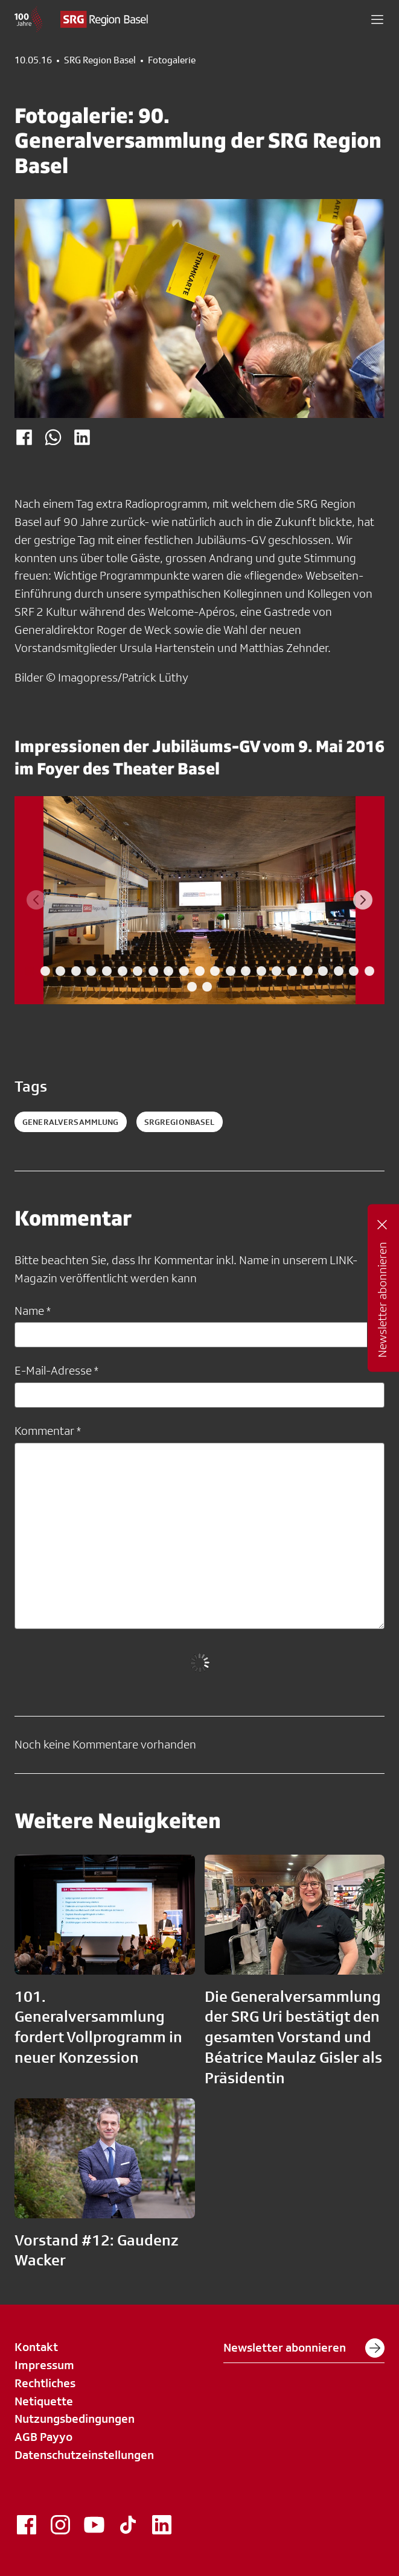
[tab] (29, 971)
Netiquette (43, 2401)
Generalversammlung (70, 1122)
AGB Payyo (43, 2436)
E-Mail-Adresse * (56, 1370)
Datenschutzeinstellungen (84, 2454)
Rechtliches (44, 2383)
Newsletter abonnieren (304, 2348)
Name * (32, 1310)
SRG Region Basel (100, 60)
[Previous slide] (36, 900)
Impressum (44, 2365)
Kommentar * (47, 1430)
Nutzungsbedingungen (74, 2418)
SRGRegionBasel (179, 1122)
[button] (377, 19)
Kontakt (36, 2346)
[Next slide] (362, 900)
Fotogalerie (172, 60)
